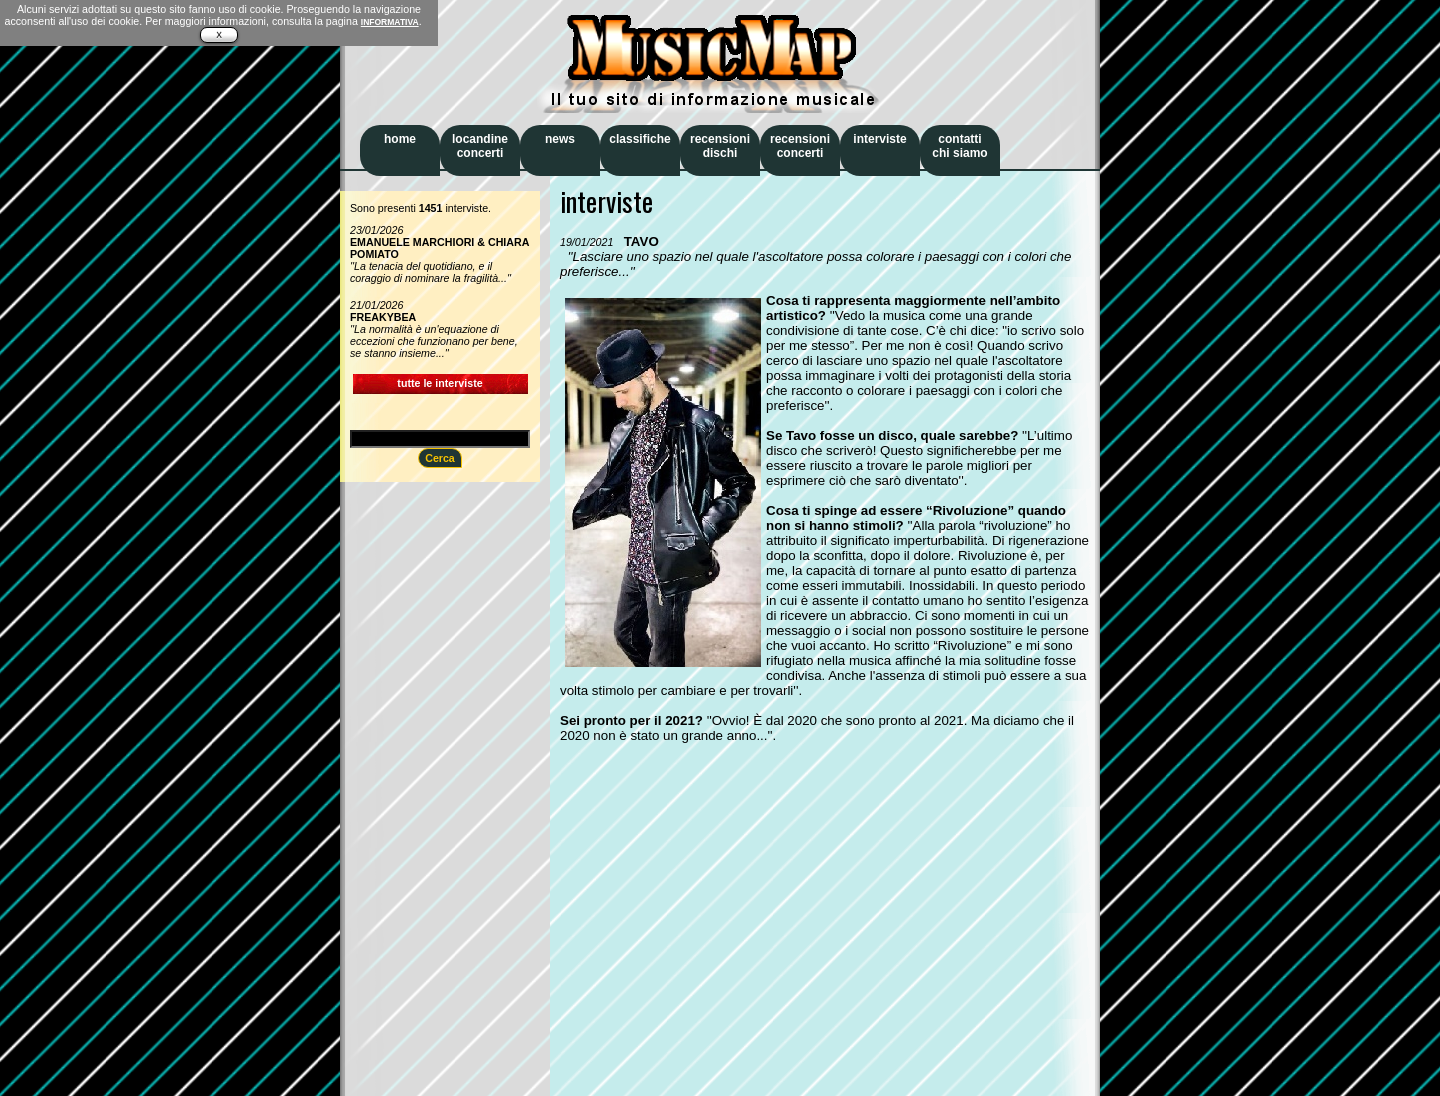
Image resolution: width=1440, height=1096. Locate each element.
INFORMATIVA (390, 22)
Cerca (440, 458)
